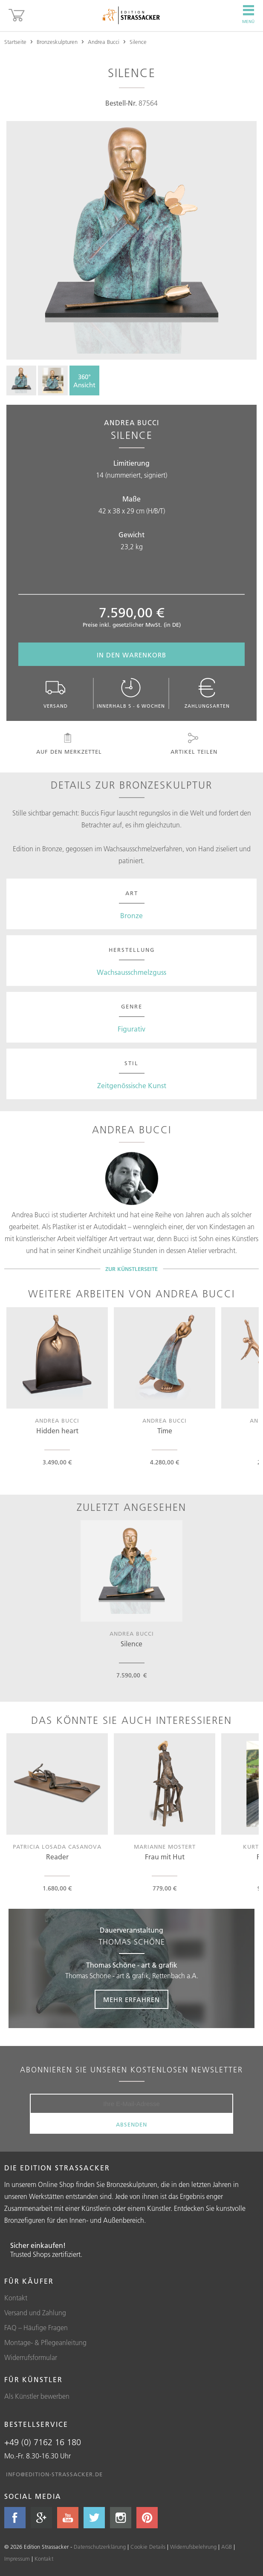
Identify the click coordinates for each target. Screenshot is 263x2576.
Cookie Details (147, 2546)
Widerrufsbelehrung (193, 2546)
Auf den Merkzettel (68, 744)
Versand (55, 693)
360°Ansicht (84, 381)
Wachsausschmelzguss (131, 972)
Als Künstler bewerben (36, 2396)
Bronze (131, 915)
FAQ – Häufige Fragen (36, 2327)
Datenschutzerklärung (100, 2546)
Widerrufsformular (30, 2357)
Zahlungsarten (207, 693)
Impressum (17, 2558)
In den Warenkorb (131, 655)
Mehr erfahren (131, 2000)
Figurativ (131, 1029)
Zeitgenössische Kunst (131, 1085)
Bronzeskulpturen (57, 41)
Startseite (15, 41)
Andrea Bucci (103, 41)
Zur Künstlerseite (131, 1268)
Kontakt (15, 2298)
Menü (248, 14)
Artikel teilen (193, 744)
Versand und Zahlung (35, 2312)
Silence (138, 41)
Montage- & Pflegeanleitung (45, 2342)
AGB (226, 2546)
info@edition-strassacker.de (54, 2474)
